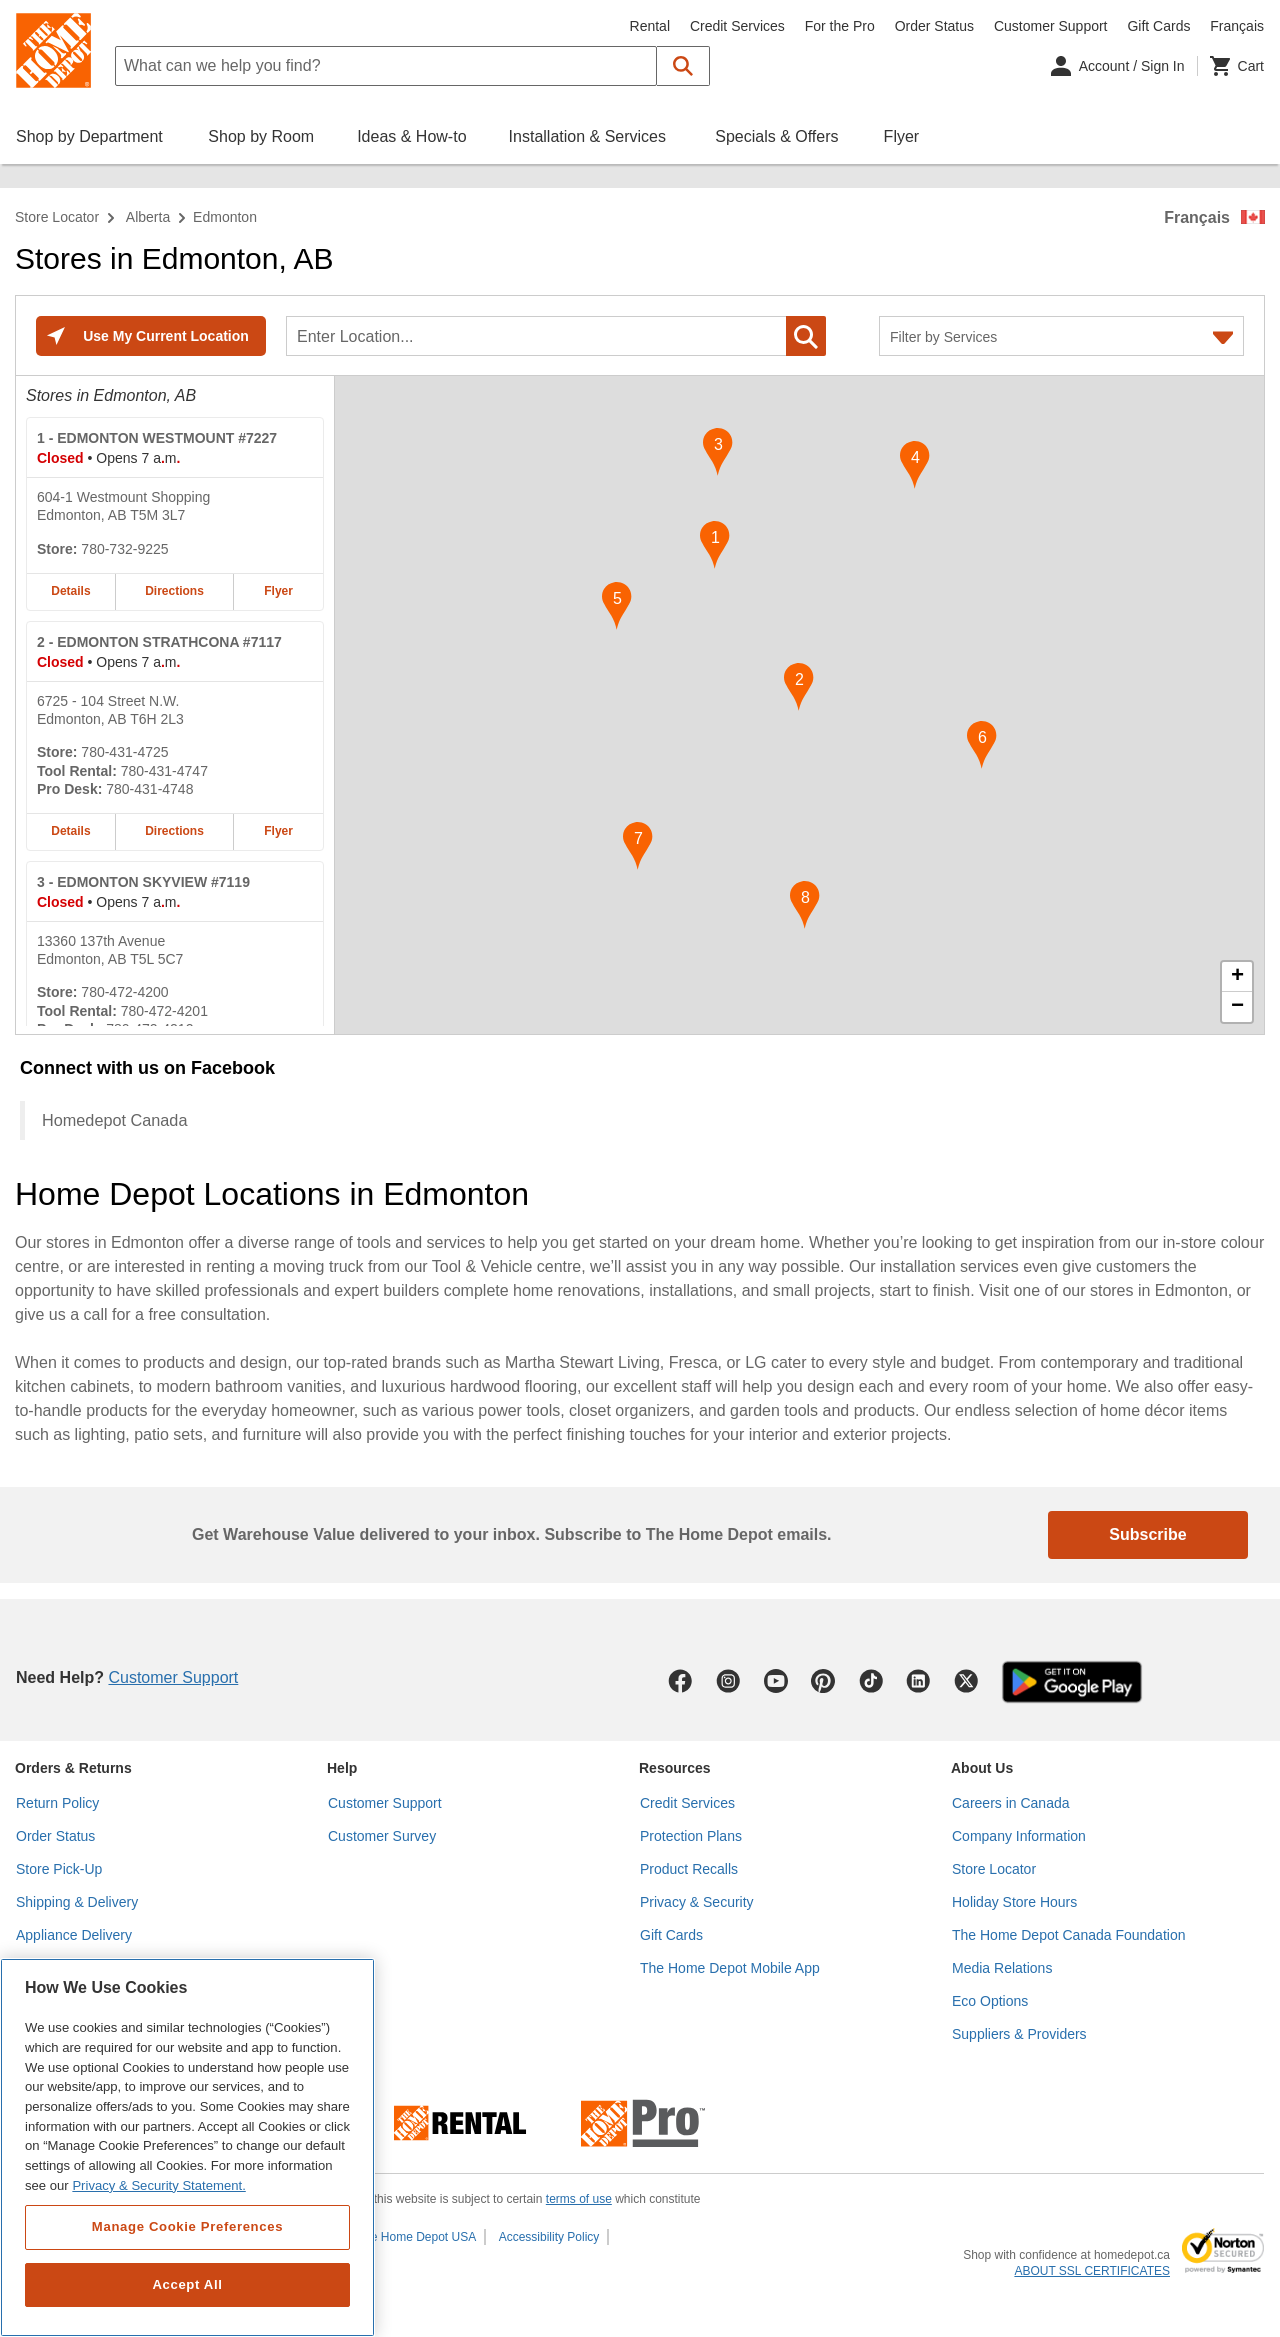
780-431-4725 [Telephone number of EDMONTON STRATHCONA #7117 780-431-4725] (124, 752)
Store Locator (57, 217)
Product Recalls (689, 1869)
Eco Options (990, 2001)
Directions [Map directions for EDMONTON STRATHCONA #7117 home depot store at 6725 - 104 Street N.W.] (174, 831)
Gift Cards (1158, 26)
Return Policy (57, 1803)
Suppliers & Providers (1019, 2034)
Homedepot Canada (114, 1120)
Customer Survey (382, 1836)
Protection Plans (691, 1836)
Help (342, 1768)
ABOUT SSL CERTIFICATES (1092, 2271)
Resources (675, 1768)
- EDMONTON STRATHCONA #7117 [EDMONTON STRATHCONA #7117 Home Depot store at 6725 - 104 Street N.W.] (159, 642)
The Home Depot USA (416, 2237)
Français (1197, 217)
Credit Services (737, 26)
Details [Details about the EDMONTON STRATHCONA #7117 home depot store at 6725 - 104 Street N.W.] (70, 831)
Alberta (148, 217)
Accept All (187, 2284)
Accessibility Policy (549, 2237)
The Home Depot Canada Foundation (1068, 1935)
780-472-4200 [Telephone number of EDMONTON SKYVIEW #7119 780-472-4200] (124, 992)
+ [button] (1237, 977)
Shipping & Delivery (77, 1902)
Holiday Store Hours (1014, 1902)
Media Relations (1002, 1968)
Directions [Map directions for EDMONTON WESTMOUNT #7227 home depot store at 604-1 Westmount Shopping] (174, 591)
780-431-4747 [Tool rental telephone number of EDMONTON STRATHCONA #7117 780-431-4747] (164, 771)
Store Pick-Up (59, 1869)
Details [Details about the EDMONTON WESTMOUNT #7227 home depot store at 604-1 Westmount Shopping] (70, 591)
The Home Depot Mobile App (730, 1968)
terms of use (579, 2199)
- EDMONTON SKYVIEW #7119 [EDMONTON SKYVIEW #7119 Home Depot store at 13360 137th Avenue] (143, 882)
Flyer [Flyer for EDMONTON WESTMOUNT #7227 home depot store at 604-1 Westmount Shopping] (278, 591)
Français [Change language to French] (1237, 26)
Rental (650, 26)
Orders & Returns (73, 1768)
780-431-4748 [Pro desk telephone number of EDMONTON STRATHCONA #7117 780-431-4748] (149, 789)
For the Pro (840, 26)
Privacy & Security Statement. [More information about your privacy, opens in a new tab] (158, 2185)
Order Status (934, 26)
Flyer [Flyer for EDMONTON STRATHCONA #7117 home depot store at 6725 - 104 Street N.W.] (278, 831)
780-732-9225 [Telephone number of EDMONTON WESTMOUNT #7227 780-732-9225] (124, 549)
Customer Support (1051, 26)
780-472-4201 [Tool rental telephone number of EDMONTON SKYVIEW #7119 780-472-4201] (164, 1011)
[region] (187, 2147)
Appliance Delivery (74, 1935)
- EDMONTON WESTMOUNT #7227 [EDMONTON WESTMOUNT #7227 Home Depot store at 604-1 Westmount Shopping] (157, 438)
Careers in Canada (1011, 1803)
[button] (683, 66)
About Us (982, 1768)
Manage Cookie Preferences (187, 2226)
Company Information (1019, 1836)
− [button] (1237, 1007)
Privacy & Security (697, 1902)
